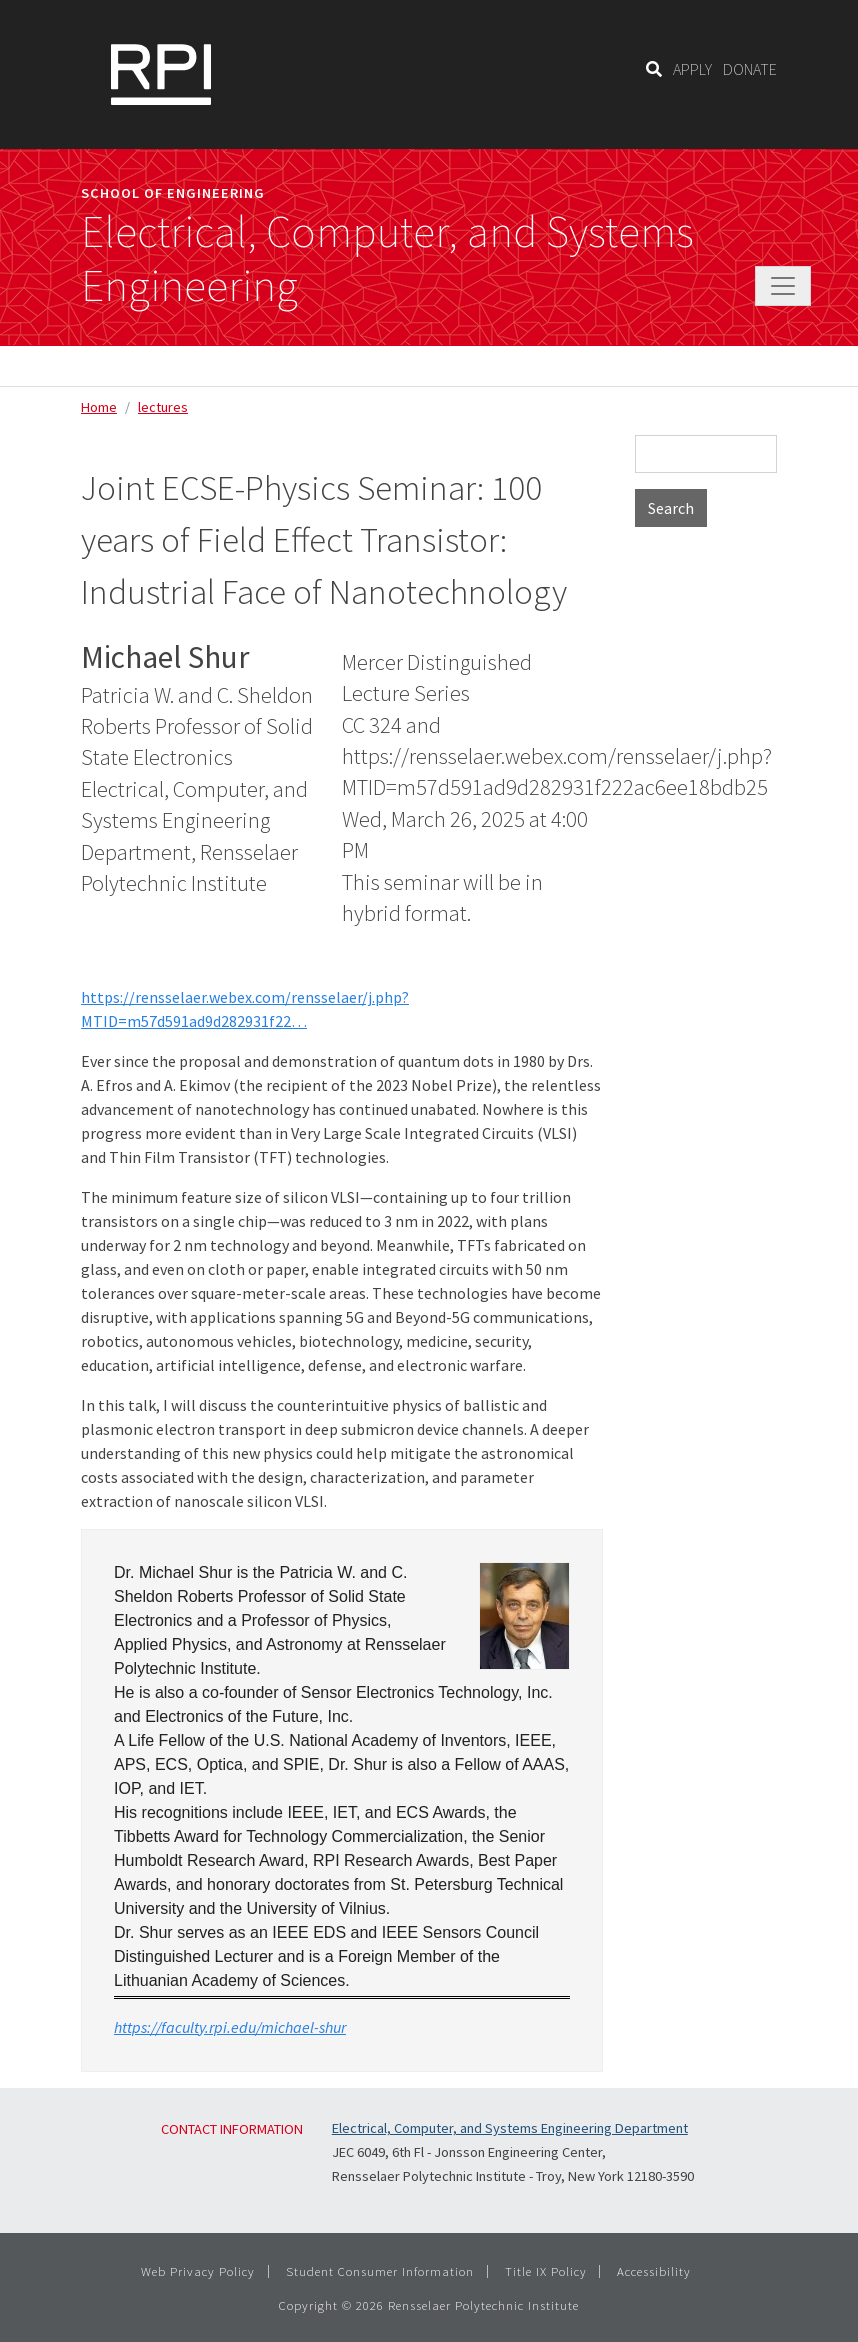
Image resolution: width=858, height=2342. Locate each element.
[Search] (654, 69)
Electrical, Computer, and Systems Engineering (387, 259)
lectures (163, 407)
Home (99, 407)
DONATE (750, 69)
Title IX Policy (546, 2271)
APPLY (692, 69)
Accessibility (654, 2271)
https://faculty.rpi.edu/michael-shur (230, 2027)
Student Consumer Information (380, 2271)
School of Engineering (173, 193)
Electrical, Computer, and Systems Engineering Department (510, 2128)
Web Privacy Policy (198, 2271)
